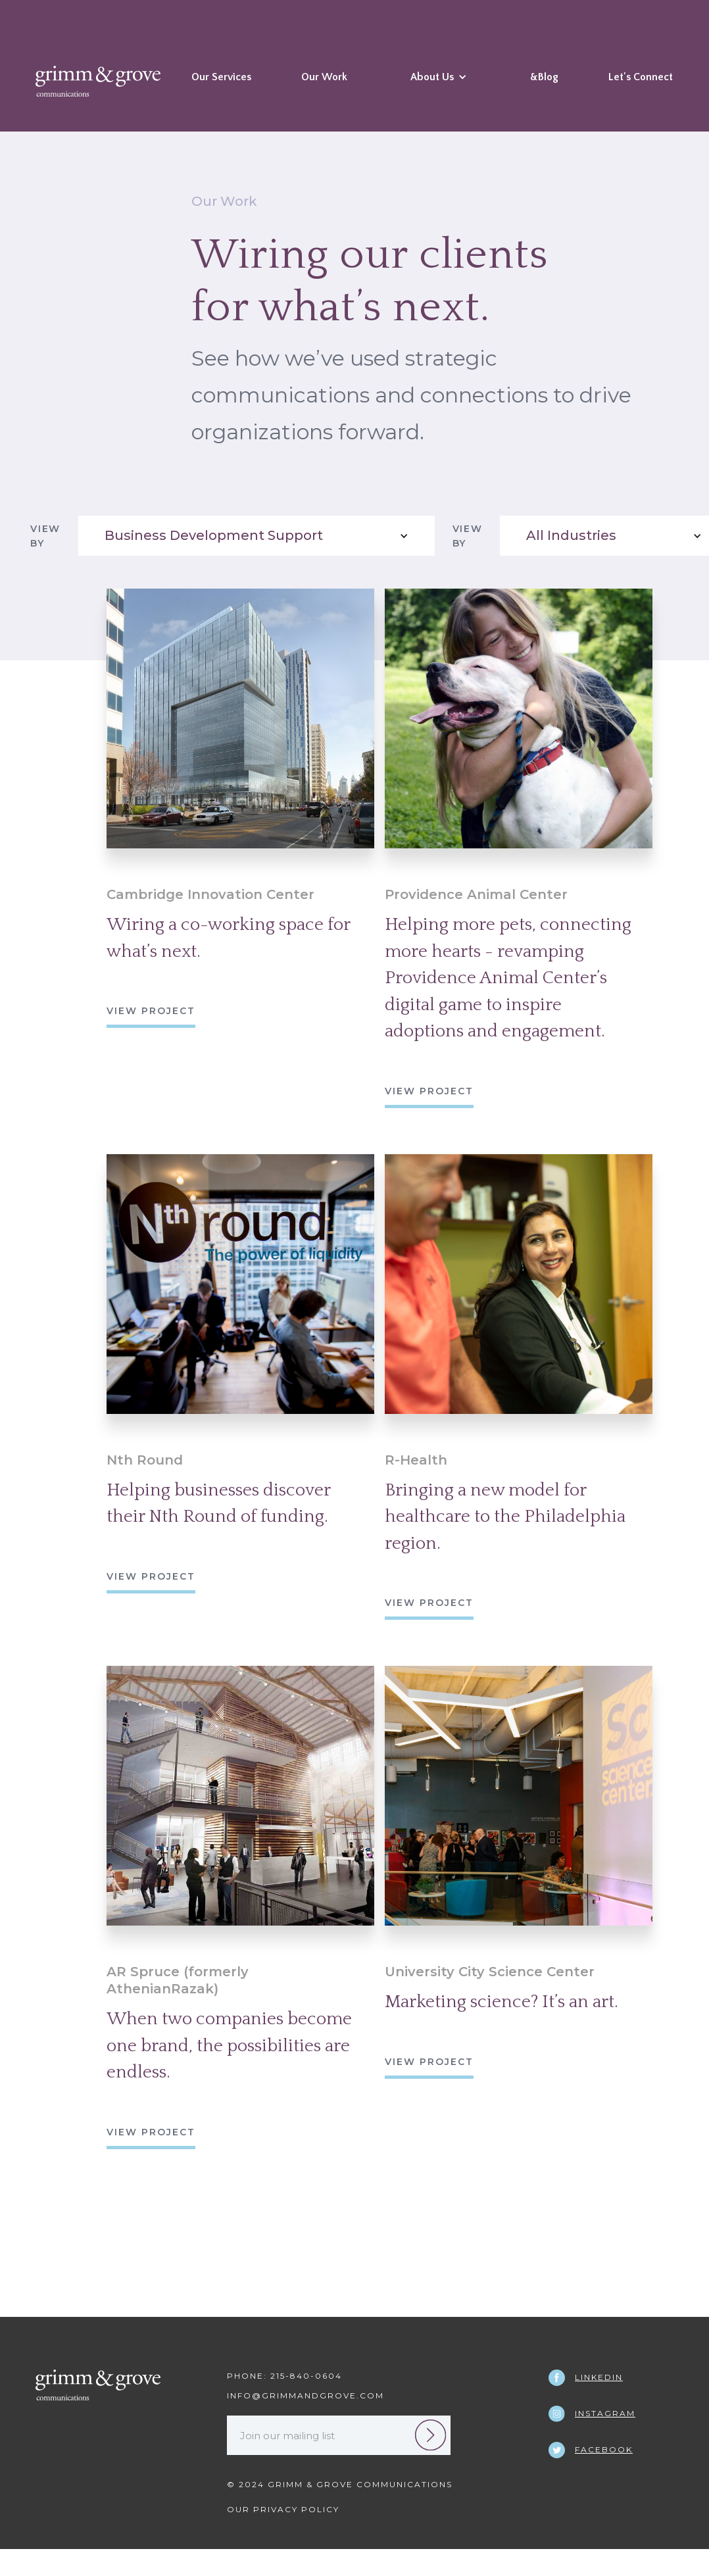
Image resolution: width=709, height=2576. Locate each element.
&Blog (544, 77)
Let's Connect (640, 77)
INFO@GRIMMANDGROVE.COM (305, 2395)
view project (151, 1011)
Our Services (221, 77)
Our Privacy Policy (283, 2509)
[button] (438, 87)
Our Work (324, 77)
